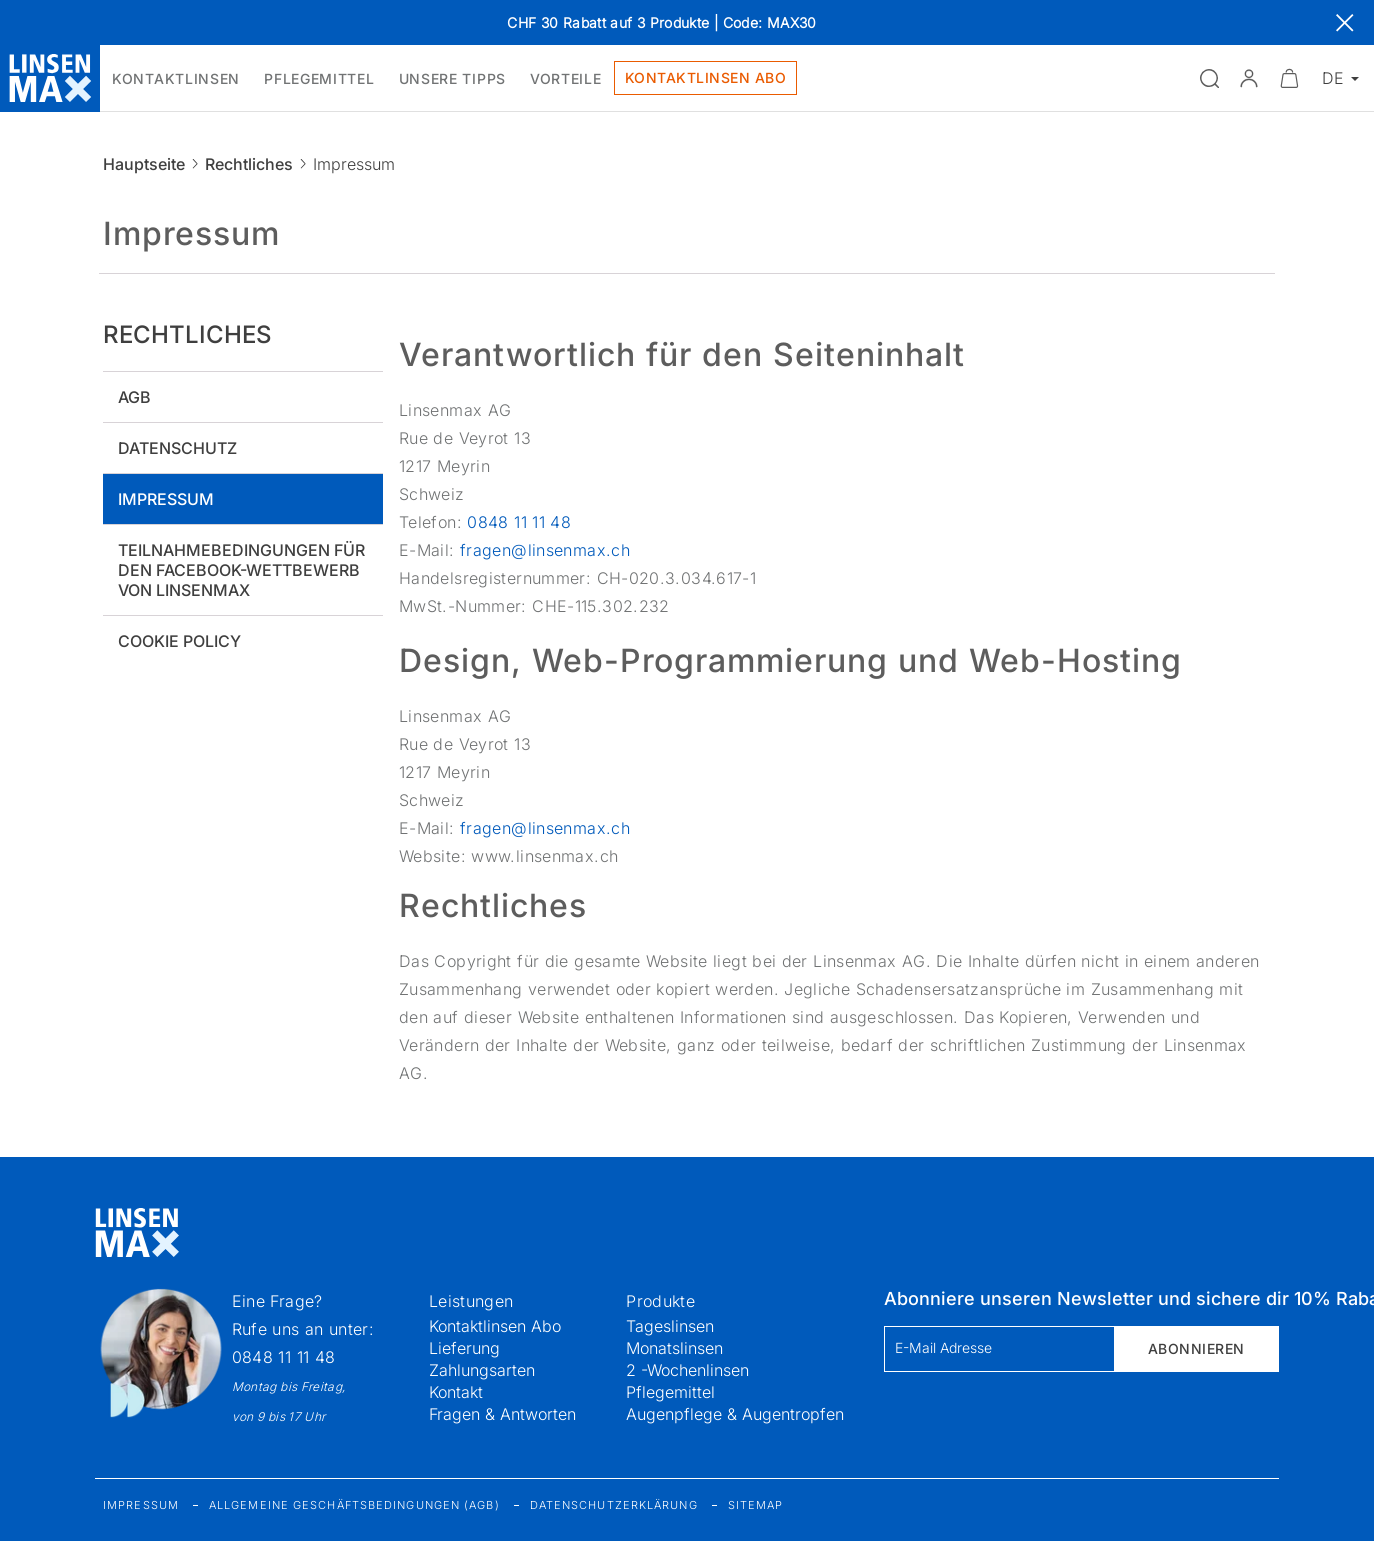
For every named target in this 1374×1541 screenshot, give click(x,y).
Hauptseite (144, 164)
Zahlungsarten (482, 1370)
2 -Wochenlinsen (687, 1370)
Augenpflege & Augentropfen (735, 1414)
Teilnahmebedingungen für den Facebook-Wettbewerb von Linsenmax (241, 570)
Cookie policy (179, 641)
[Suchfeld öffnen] (1209, 78)
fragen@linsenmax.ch (545, 550)
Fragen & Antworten (502, 1414)
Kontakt (456, 1392)
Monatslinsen (674, 1348)
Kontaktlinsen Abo (495, 1326)
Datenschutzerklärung (614, 1505)
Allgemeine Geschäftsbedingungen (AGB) (354, 1505)
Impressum (166, 499)
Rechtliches (249, 164)
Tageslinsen (670, 1326)
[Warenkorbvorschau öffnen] (1289, 78)
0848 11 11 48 (519, 522)
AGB (134, 397)
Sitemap (756, 1505)
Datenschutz (177, 448)
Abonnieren (1196, 1348)
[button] (1249, 78)
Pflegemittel (670, 1392)
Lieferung (464, 1348)
